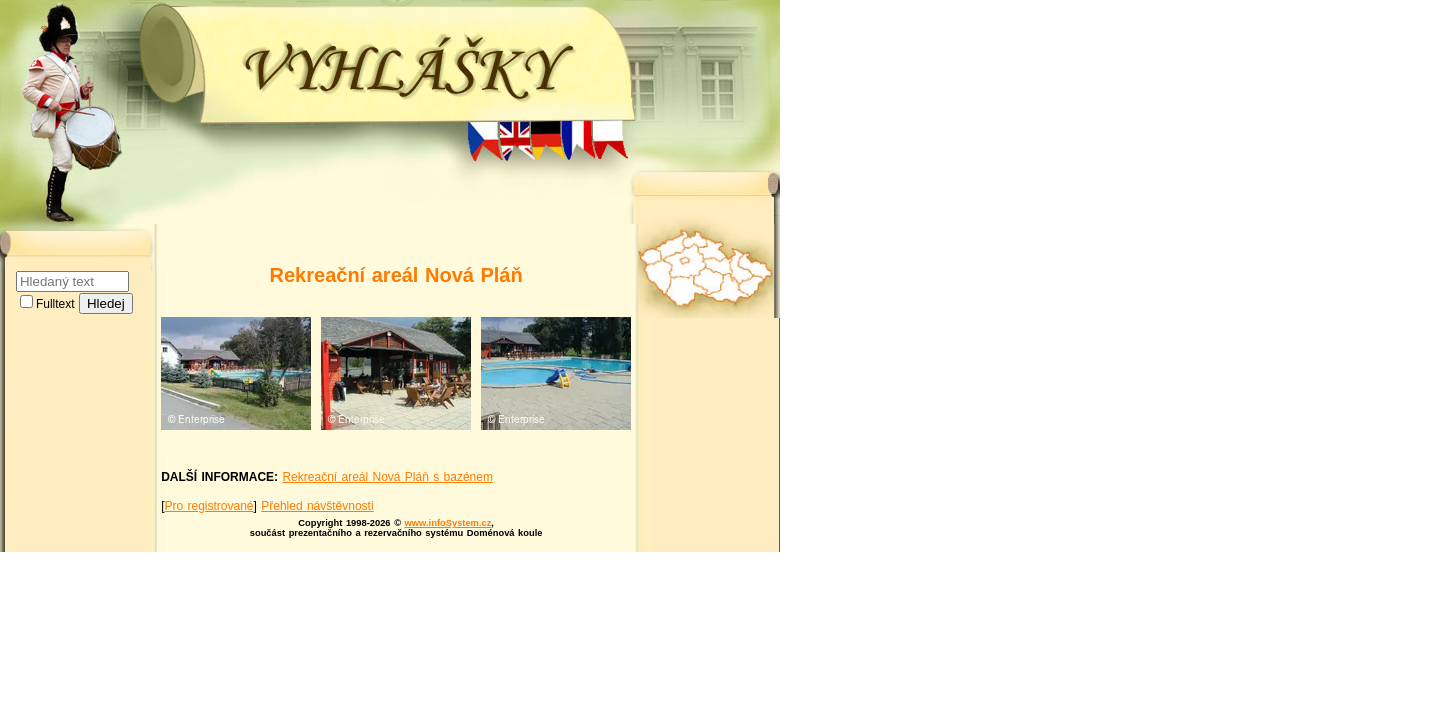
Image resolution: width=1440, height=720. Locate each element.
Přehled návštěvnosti (317, 506)
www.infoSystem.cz (448, 523)
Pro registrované (208, 506)
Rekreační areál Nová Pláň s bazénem (387, 477)
